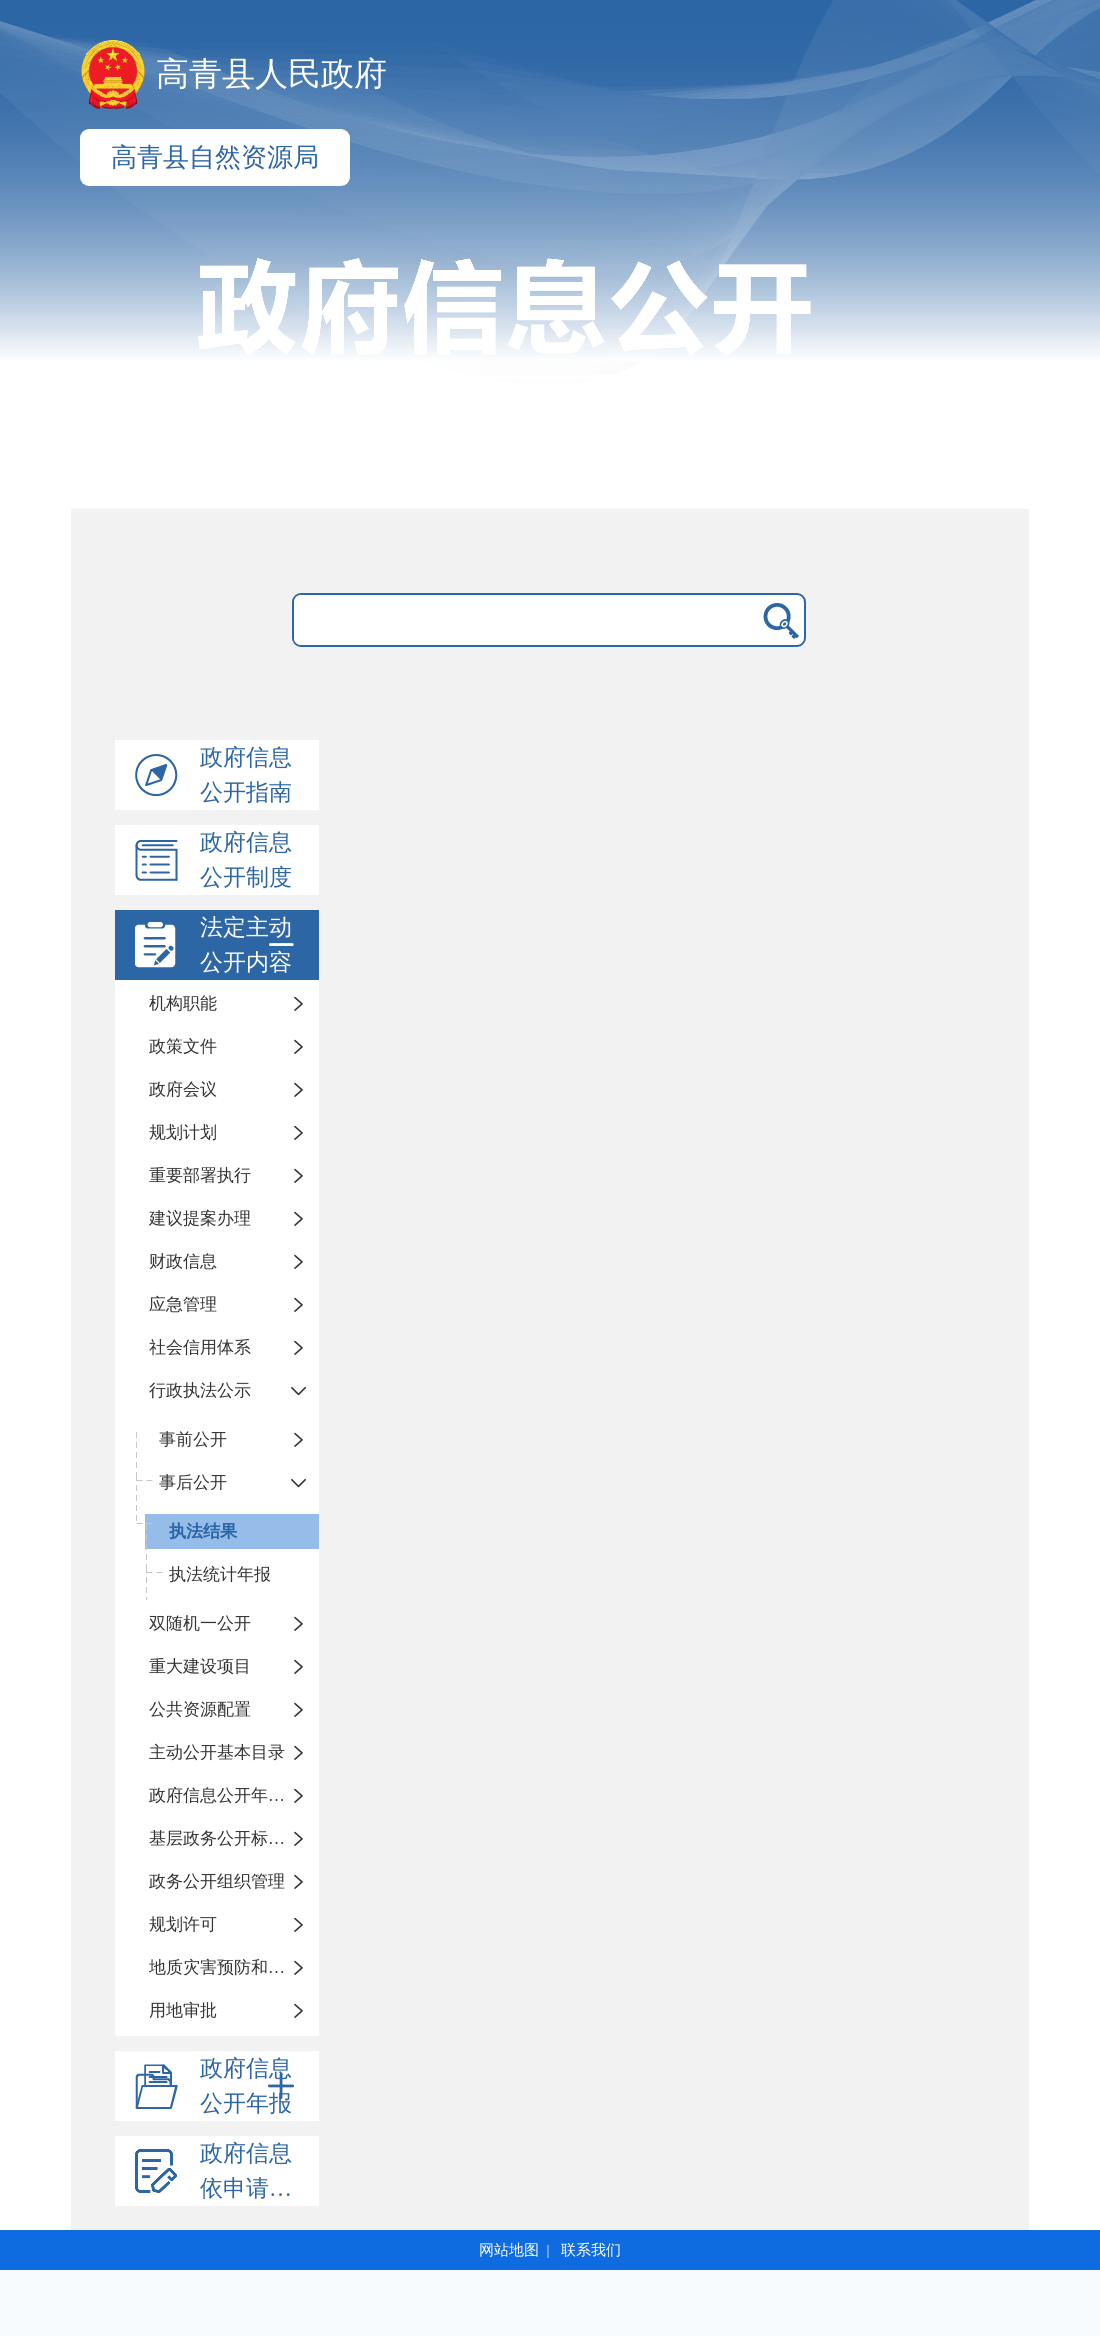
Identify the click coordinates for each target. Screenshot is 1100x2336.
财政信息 (183, 1261)
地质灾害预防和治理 (225, 1967)
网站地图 (509, 2250)
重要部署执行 (200, 1175)
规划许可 (183, 1924)
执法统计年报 (220, 1574)
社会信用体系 (200, 1347)
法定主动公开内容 (251, 945)
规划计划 (183, 1132)
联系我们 (591, 2250)
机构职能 (183, 1003)
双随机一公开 (200, 1623)
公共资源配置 (200, 1709)
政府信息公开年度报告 (234, 1795)
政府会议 (183, 1089)
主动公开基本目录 (217, 1752)
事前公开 (193, 1439)
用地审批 (183, 2010)
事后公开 (193, 1482)
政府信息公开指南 (246, 775)
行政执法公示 (200, 1390)
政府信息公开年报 (251, 2086)
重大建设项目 (200, 1666)
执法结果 (203, 1531)
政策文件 (183, 1046)
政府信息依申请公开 (257, 2171)
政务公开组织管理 (217, 1881)
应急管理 (183, 1304)
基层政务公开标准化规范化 (234, 1838)
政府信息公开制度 (246, 860)
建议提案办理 (200, 1218)
